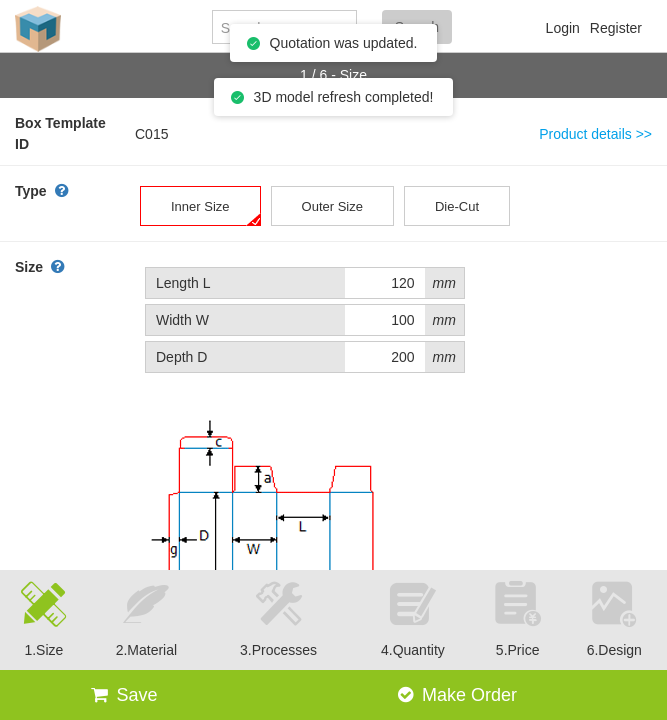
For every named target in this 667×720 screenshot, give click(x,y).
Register (616, 28)
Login (563, 28)
